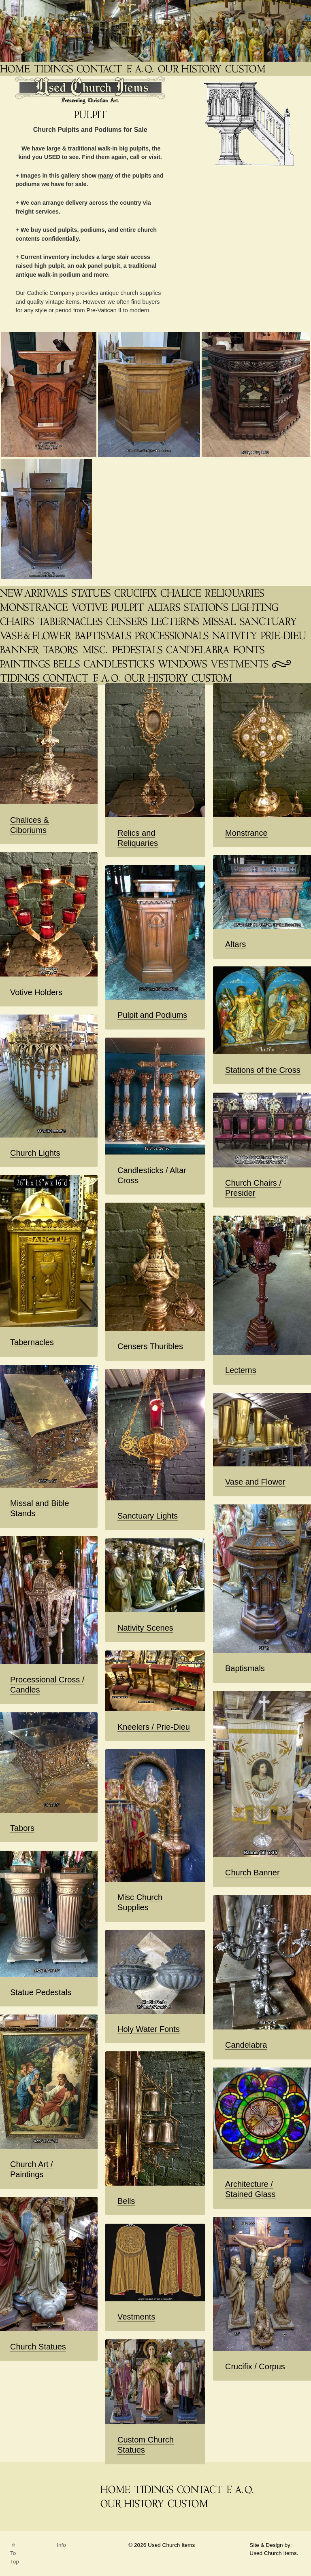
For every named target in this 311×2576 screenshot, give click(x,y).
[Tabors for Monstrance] (61, 650)
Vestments (136, 2316)
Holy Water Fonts (148, 2029)
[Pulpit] (128, 607)
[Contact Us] (66, 678)
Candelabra (246, 2044)
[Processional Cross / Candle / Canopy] (172, 636)
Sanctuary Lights (147, 1515)
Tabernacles (32, 1342)
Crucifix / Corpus (255, 2366)
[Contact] (100, 69)
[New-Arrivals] (34, 593)
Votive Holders (36, 992)
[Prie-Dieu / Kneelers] (284, 636)
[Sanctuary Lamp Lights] (269, 621)
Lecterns (240, 1370)
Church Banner (252, 1872)
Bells (126, 2201)
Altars (235, 944)
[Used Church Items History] (190, 69)
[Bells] (67, 664)
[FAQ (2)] (107, 678)
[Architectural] (183, 664)
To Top (14, 2553)
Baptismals (245, 1668)
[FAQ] (141, 69)
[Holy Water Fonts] (249, 650)
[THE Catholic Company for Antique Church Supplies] (16, 69)
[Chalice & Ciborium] (181, 593)
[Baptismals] (104, 636)
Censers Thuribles (150, 1346)
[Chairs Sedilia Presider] (18, 621)
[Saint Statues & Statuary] (91, 593)
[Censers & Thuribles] (127, 621)
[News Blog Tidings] (54, 69)
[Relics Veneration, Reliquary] (235, 593)
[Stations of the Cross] (207, 607)
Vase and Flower (255, 1481)
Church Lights (35, 1152)
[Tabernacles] (71, 621)
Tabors (22, 1828)
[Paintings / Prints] (25, 664)
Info (61, 2545)
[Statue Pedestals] (138, 650)
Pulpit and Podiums (152, 1014)
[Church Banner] (20, 650)
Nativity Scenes (145, 1627)
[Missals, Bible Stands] (220, 621)
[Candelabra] (198, 650)
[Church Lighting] (256, 607)
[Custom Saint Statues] (246, 69)
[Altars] (164, 607)
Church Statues (38, 2346)
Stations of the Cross (262, 1070)
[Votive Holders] (90, 607)
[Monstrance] (35, 607)
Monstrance (246, 832)
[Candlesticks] (119, 664)
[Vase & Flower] (36, 636)
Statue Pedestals (40, 1992)
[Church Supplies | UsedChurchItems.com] (95, 650)
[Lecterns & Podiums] (175, 621)
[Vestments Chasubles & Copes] (240, 664)
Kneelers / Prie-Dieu (153, 1726)
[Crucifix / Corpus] (136, 593)
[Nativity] (235, 636)
